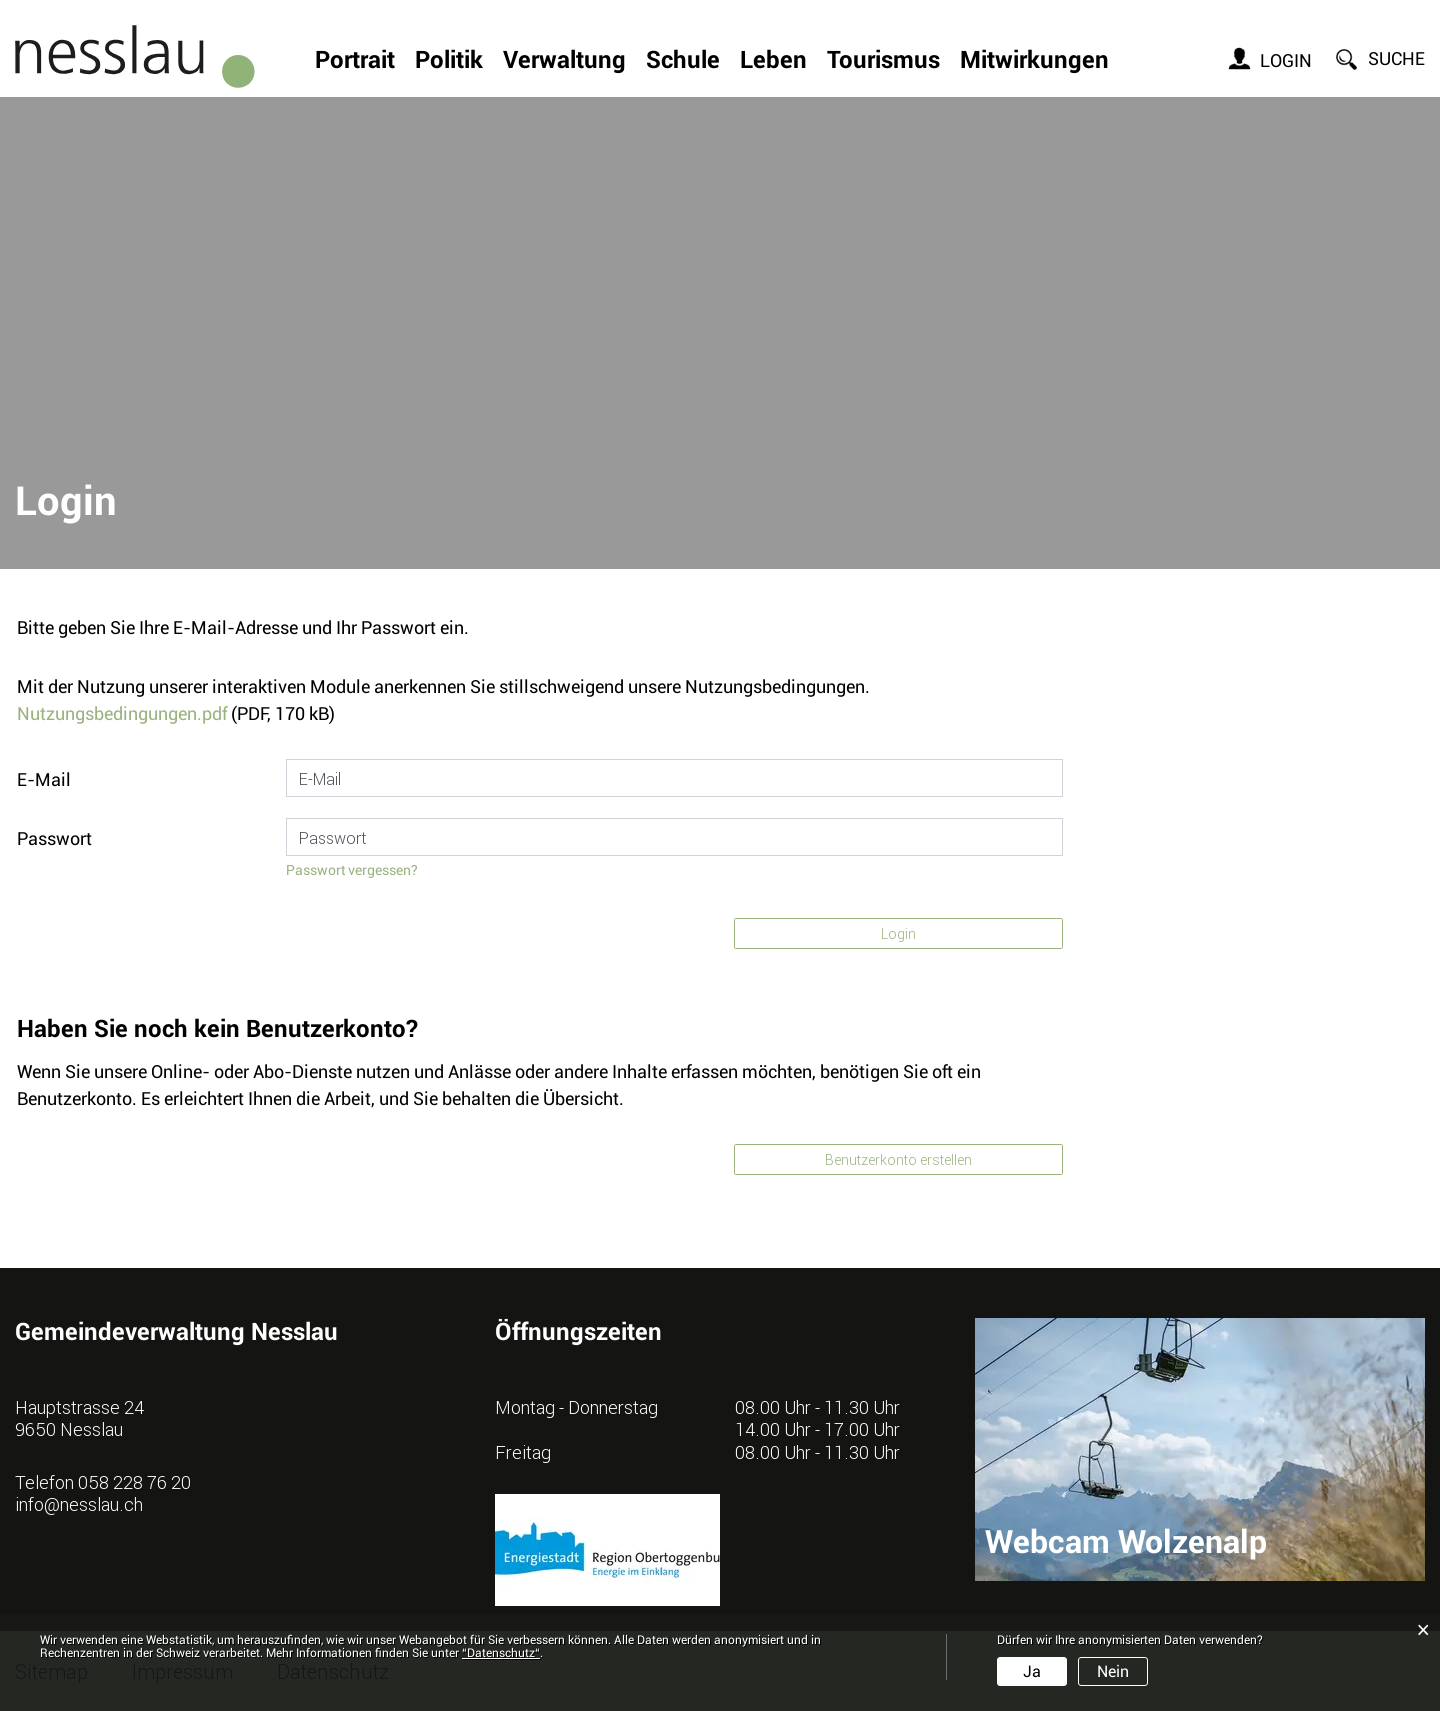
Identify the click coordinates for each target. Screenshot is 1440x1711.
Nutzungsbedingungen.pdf (122, 713)
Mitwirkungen (1034, 62)
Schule (683, 62)
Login (1286, 60)
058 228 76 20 (134, 1482)
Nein (1113, 1671)
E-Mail (44, 779)
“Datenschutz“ (501, 1653)
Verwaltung (564, 62)
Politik (449, 62)
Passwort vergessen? (352, 870)
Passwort (54, 838)
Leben (773, 62)
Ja (1032, 1671)
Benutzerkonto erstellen (898, 1159)
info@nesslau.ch (79, 1504)
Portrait (355, 62)
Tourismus (883, 62)
